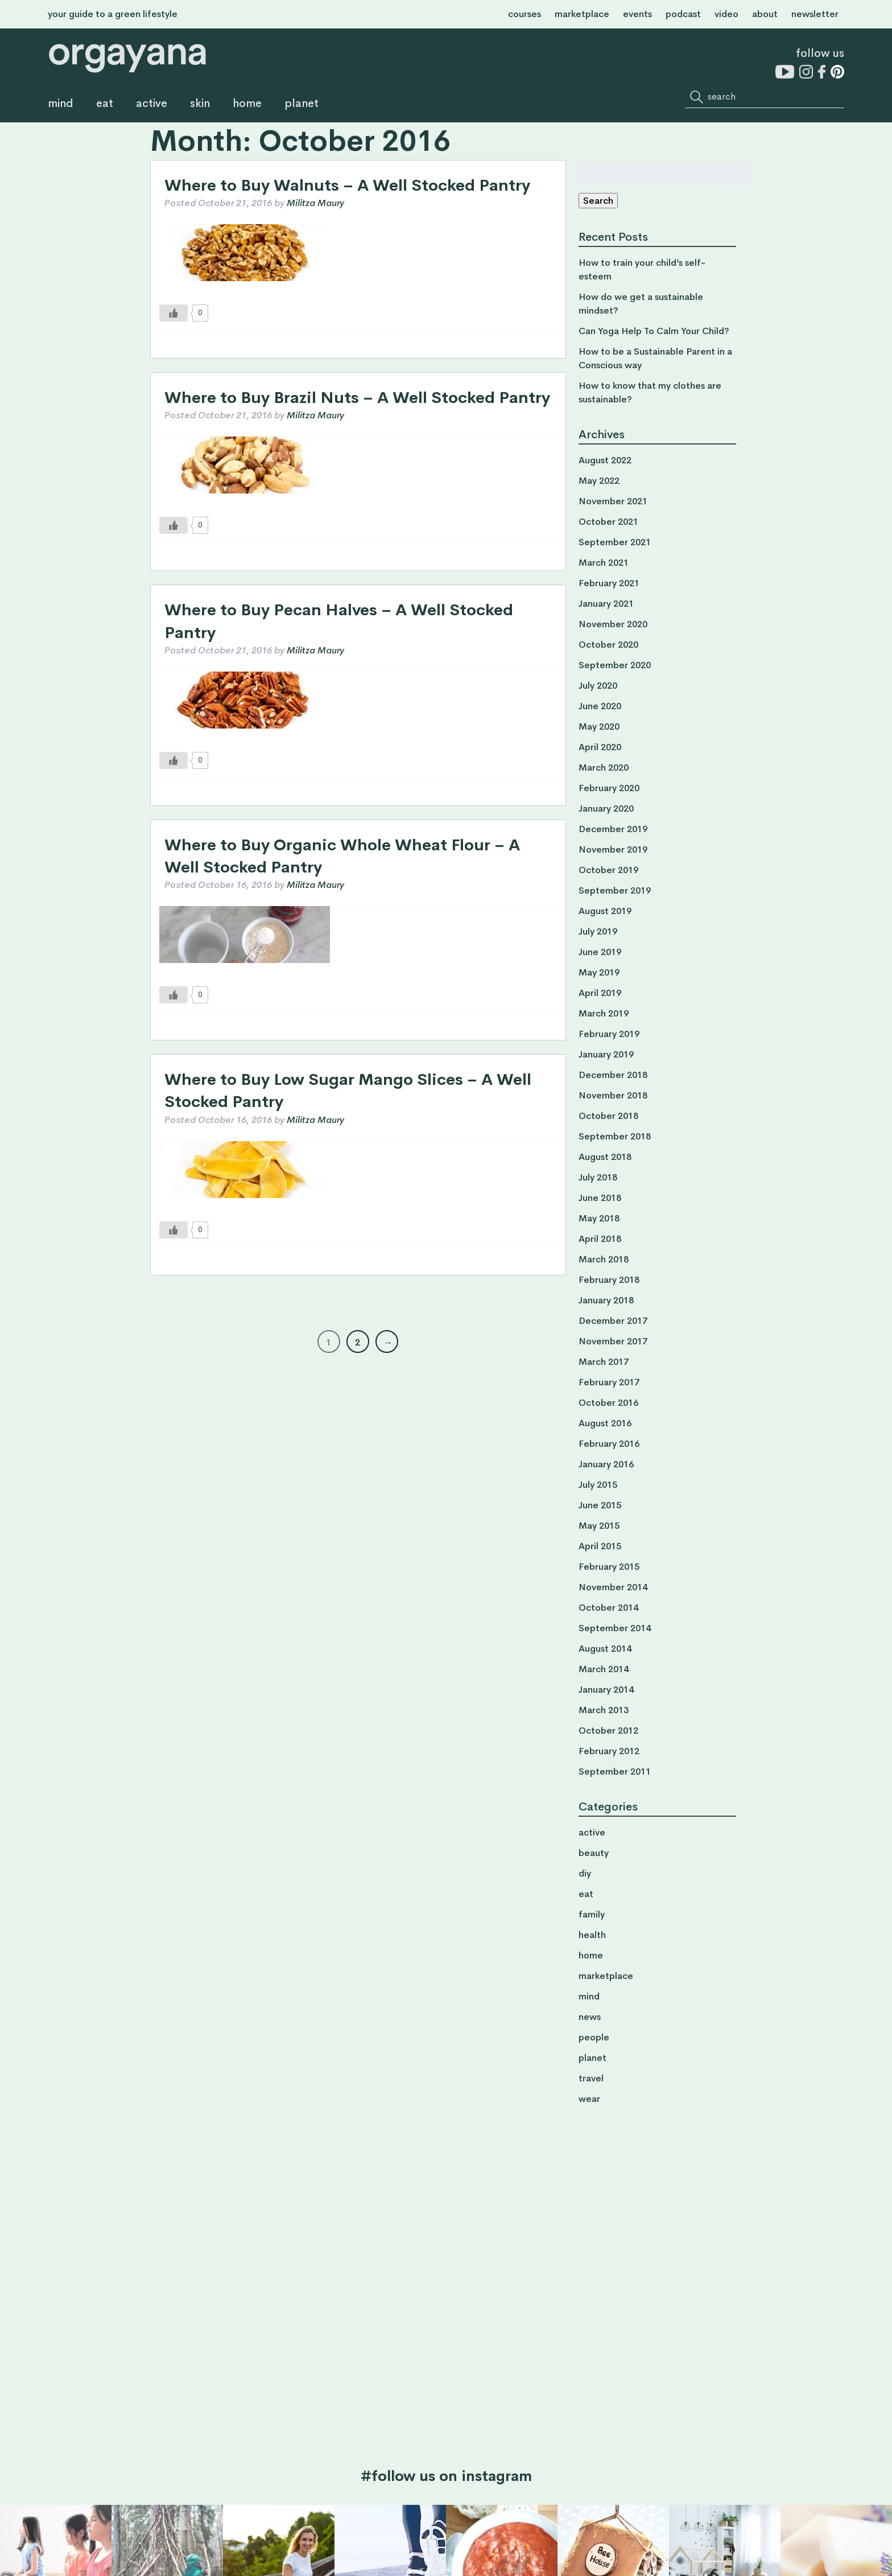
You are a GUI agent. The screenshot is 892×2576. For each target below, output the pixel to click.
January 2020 (606, 808)
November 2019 (613, 849)
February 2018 (609, 1280)
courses (524, 14)
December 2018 (613, 1075)
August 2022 (605, 460)
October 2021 (608, 522)
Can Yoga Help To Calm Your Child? (654, 331)
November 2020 (613, 624)
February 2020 (609, 788)
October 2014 (608, 1608)
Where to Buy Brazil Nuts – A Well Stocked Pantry (357, 398)
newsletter (815, 14)
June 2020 (600, 706)
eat (104, 103)
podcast (683, 14)
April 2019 (600, 993)
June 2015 (600, 1505)
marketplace (582, 14)
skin (200, 103)
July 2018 (598, 1177)
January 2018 (606, 1300)
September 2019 (615, 890)
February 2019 (609, 1034)
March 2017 (604, 1362)
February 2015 (609, 1567)
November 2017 (613, 1341)
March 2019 (604, 1013)
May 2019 (599, 972)
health (592, 1935)
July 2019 (598, 931)
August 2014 (605, 1649)
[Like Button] (173, 313)
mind (60, 103)
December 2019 (613, 829)
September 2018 (615, 1136)
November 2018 (613, 1095)
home (247, 103)
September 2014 (615, 1628)
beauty (594, 1853)
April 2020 (600, 747)
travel (591, 2078)
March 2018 (604, 1259)
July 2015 (598, 1485)
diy (585, 1873)
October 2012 (608, 1730)
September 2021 (615, 542)
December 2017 (613, 1321)
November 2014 (613, 1587)
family (592, 1914)
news (590, 2017)
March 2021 (604, 563)
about (765, 14)
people (594, 2037)
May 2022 (599, 481)
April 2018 (600, 1239)
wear (589, 2099)
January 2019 (606, 1054)
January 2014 (606, 1690)
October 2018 (608, 1116)
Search (598, 201)
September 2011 (615, 1771)
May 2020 (599, 727)
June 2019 (600, 952)
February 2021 (609, 583)
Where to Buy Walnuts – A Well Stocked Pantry (347, 185)
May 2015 (599, 1526)
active (151, 103)
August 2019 (605, 911)
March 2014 (604, 1669)
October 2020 (608, 645)
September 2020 (615, 665)
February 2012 (609, 1751)
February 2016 (609, 1444)
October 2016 (608, 1403)
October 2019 (608, 870)
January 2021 (606, 604)
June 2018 (600, 1198)
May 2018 (599, 1218)
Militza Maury (315, 203)
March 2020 (604, 767)
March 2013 (604, 1710)
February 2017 (609, 1382)
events (637, 14)
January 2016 (606, 1464)
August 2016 (605, 1423)
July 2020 (598, 686)
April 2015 (600, 1546)
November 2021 (613, 501)
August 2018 (605, 1157)
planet (301, 103)
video (726, 14)
